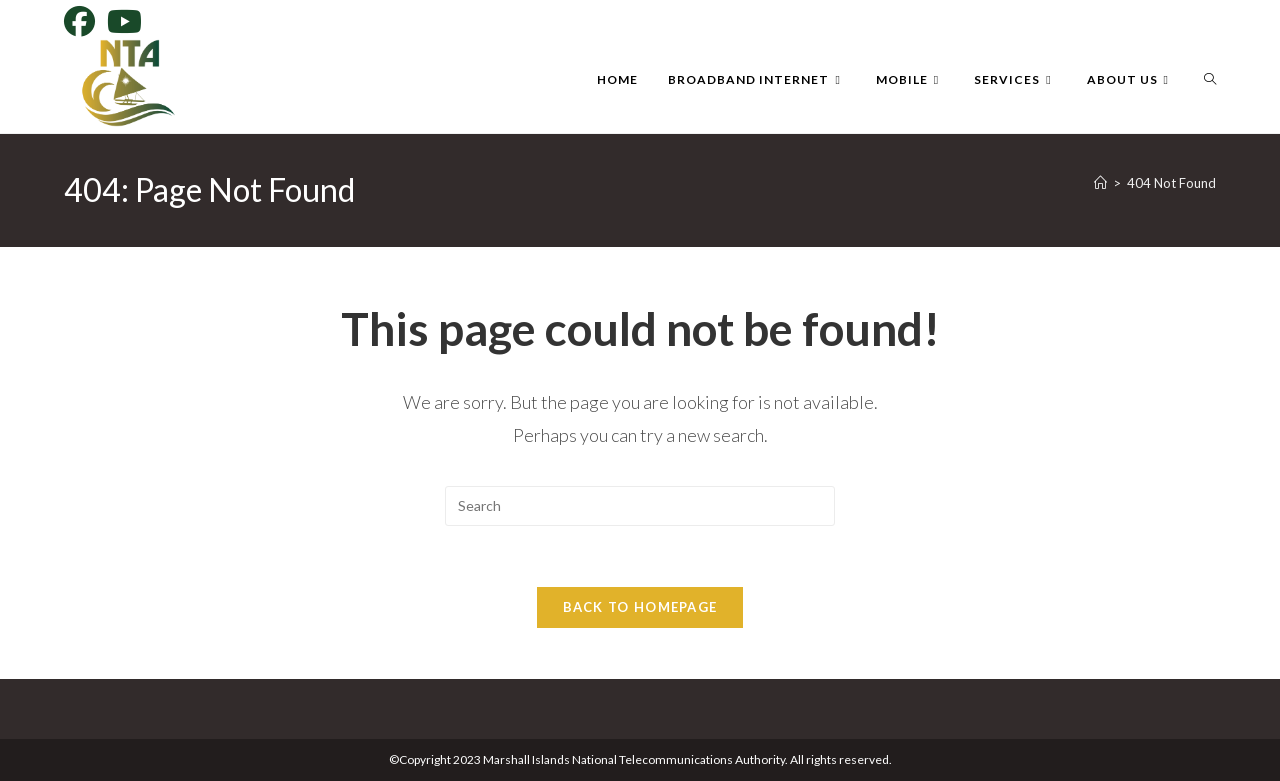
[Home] (1100, 183)
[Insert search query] (640, 506)
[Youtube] (124, 21)
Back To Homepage (640, 607)
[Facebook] (82, 21)
